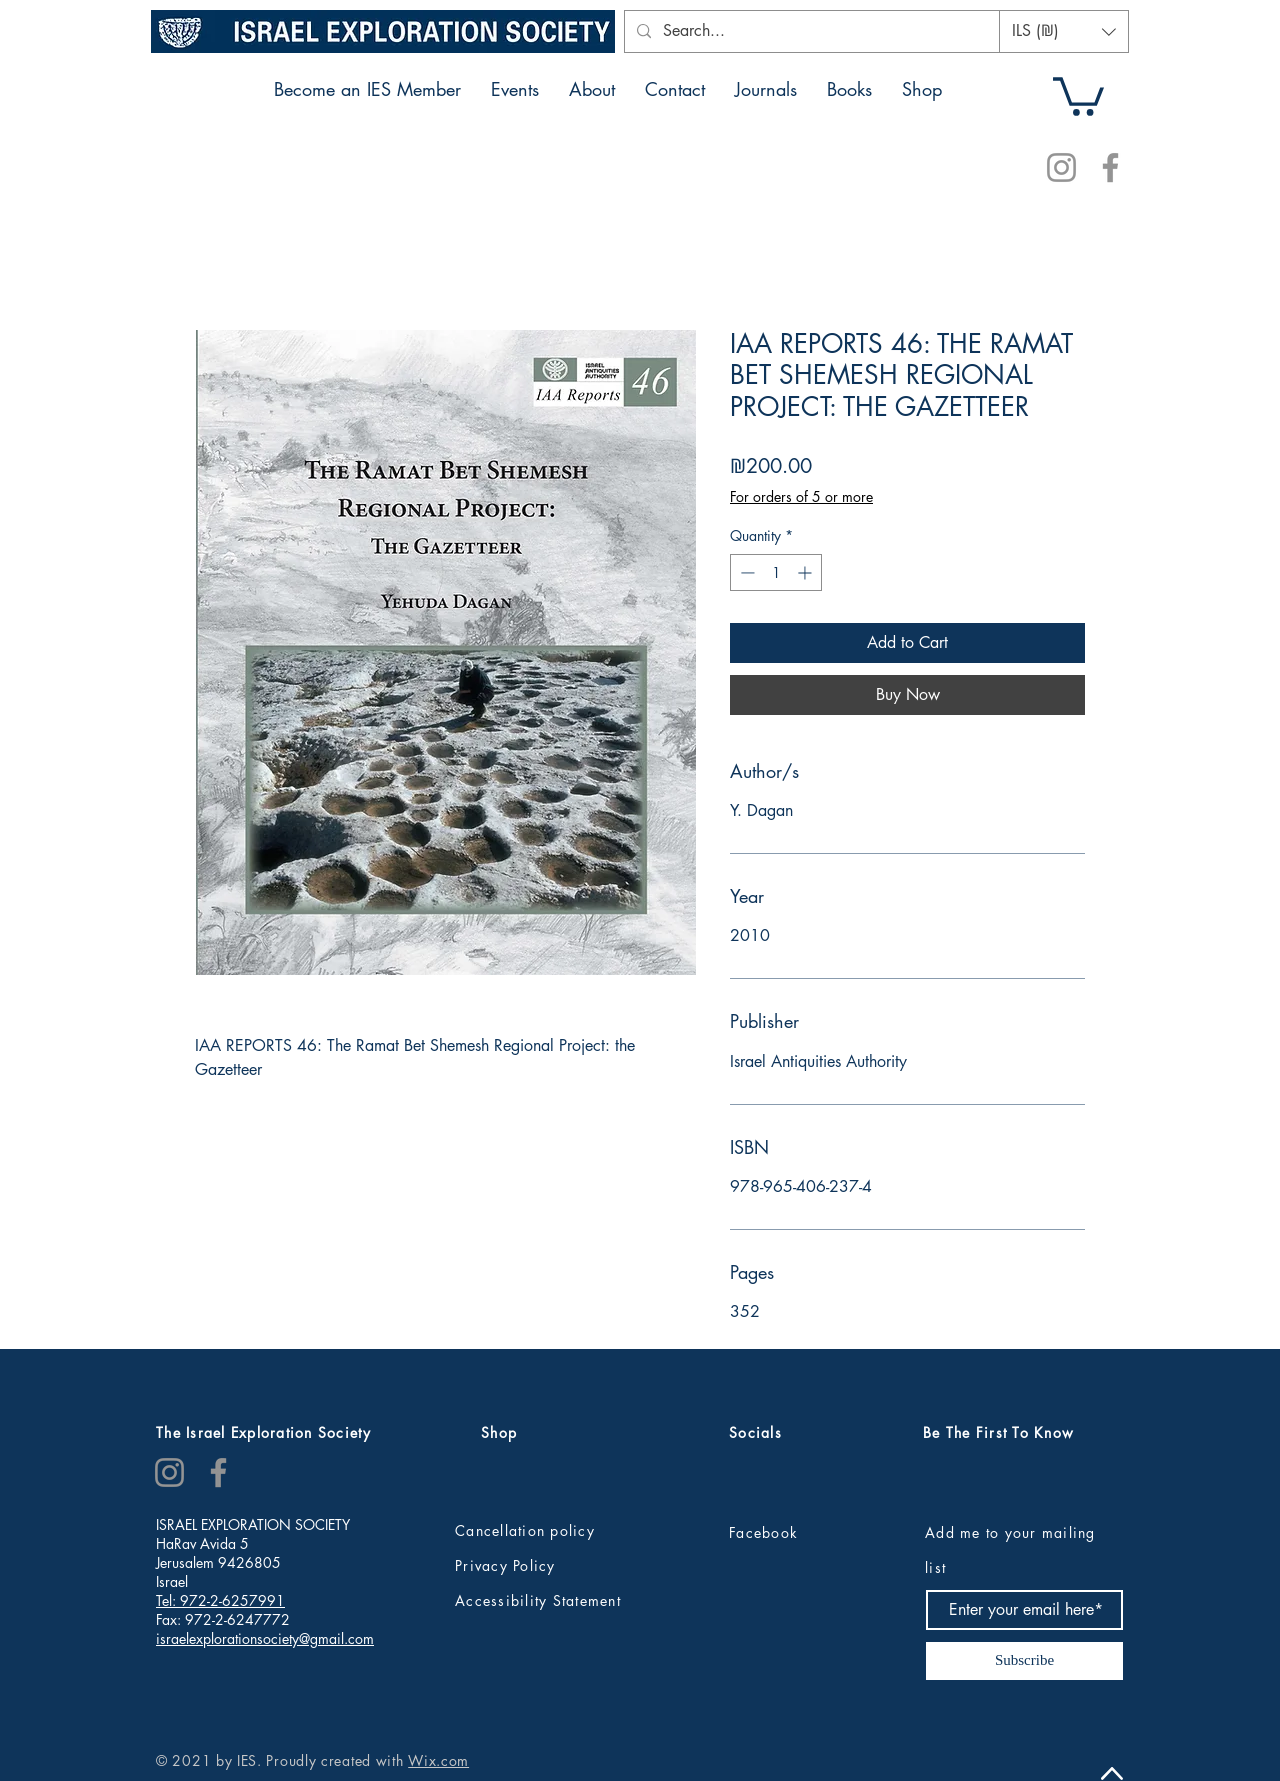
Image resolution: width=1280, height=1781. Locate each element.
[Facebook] (1110, 167)
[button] (1064, 31)
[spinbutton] (776, 572)
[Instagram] (1061, 167)
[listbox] (1064, 31)
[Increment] (806, 572)
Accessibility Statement (538, 1600)
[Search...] (823, 31)
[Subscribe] (1024, 1661)
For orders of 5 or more (801, 496)
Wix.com (438, 1760)
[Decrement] (745, 572)
